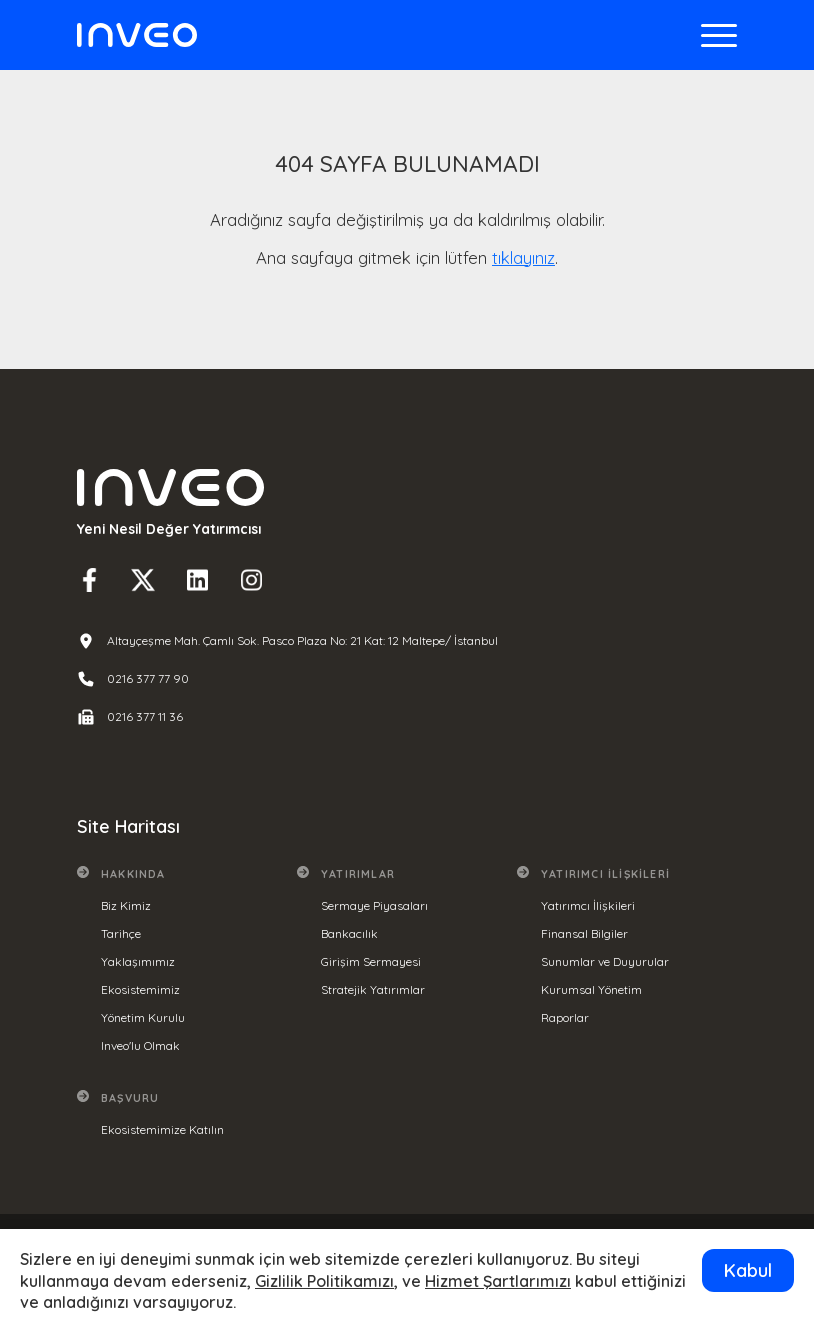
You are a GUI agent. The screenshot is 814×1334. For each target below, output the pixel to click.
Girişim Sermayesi (371, 961)
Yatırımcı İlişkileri (588, 905)
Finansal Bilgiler (584, 933)
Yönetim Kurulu (143, 1017)
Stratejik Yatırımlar (373, 989)
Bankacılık (349, 933)
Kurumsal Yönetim (591, 989)
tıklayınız (523, 257)
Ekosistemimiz (140, 989)
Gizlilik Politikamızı (324, 1281)
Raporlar (565, 1017)
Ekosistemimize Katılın (162, 1129)
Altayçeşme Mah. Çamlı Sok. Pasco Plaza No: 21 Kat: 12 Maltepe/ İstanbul (302, 640)
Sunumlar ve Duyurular (605, 961)
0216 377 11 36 (145, 716)
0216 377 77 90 (148, 678)
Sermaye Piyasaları (374, 905)
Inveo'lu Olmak (140, 1045)
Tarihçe (121, 933)
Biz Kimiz (126, 905)
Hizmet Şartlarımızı (498, 1281)
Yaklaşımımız (138, 961)
